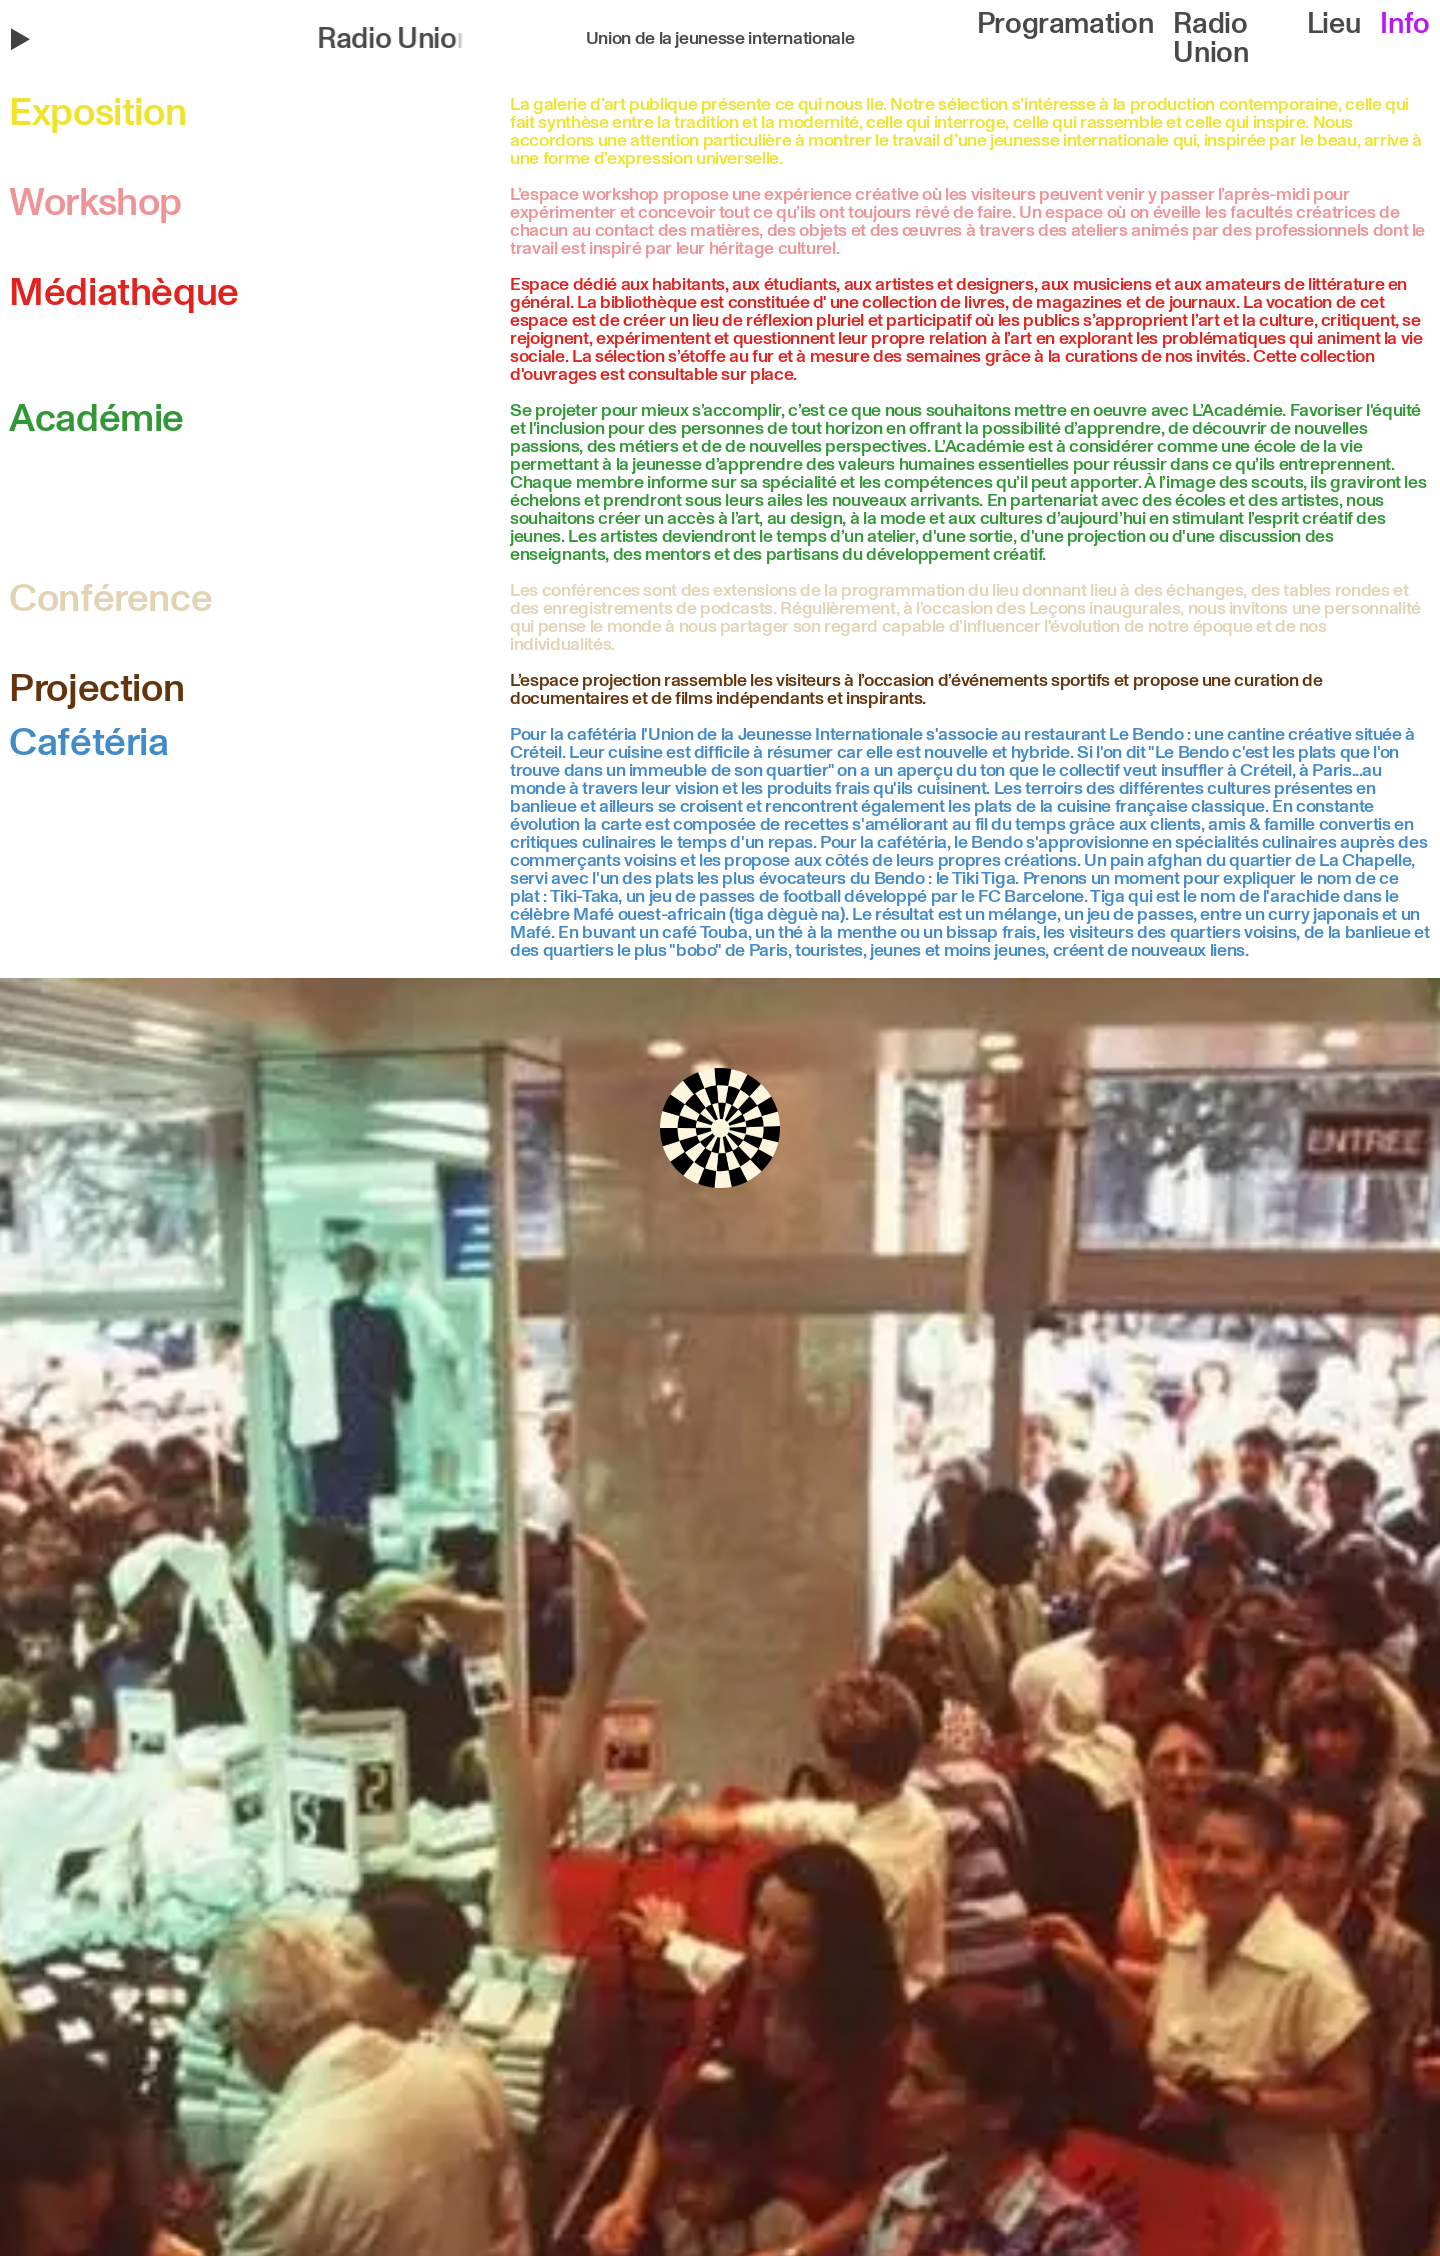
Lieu (1334, 24)
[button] (246, 39)
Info (1405, 24)
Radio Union (1210, 39)
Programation (1065, 24)
